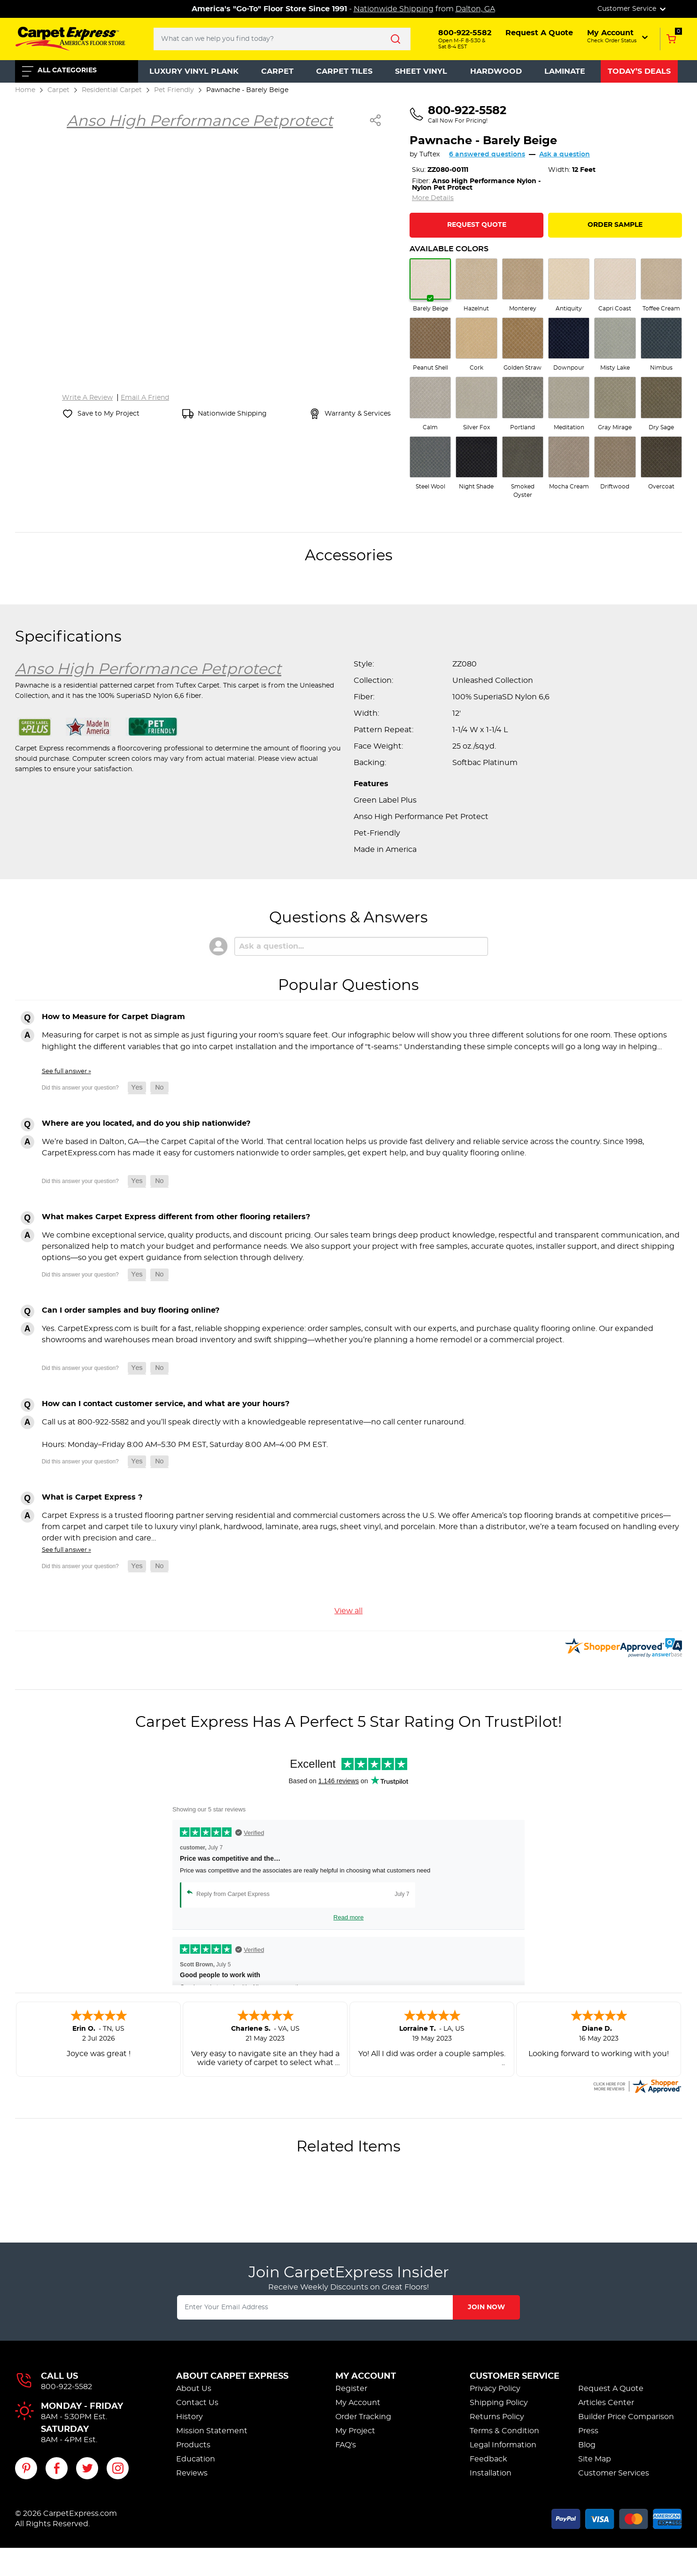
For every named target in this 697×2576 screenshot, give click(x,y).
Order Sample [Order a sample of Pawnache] (615, 225)
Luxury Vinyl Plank (194, 71)
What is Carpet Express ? (92, 1497)
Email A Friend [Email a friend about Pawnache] (145, 398)
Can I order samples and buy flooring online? (130, 1310)
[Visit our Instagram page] (118, 2468)
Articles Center (606, 2402)
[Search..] (282, 39)
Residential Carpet (112, 89)
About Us (193, 2388)
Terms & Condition (504, 2431)
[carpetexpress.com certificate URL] (637, 2085)
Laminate (564, 71)
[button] (618, 36)
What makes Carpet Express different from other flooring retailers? (176, 1217)
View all (348, 1611)
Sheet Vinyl (421, 71)
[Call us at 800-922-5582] (458, 115)
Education (195, 2459)
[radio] (430, 285)
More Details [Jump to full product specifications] (433, 198)
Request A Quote (610, 2388)
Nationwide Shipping (394, 9)
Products (193, 2445)
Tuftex (429, 154)
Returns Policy (497, 2417)
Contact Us (197, 2402)
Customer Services (613, 2473)
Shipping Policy (499, 2402)
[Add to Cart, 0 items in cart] (671, 39)
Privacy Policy (495, 2388)
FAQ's (345, 2445)
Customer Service (514, 2376)
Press (588, 2431)
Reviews (192, 2473)
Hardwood (496, 71)
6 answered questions (487, 154)
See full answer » (66, 1071)
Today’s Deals (639, 71)
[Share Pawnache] (375, 120)
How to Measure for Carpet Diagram (113, 1017)
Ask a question (564, 154)
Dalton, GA (475, 9)
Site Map (594, 2459)
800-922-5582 (66, 2386)
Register (351, 2388)
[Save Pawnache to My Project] (100, 413)
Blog (587, 2445)
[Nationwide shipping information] (224, 413)
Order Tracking (363, 2417)
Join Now (486, 2307)
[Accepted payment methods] (616, 2517)
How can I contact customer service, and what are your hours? (165, 1404)
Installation (490, 2473)
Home (25, 89)
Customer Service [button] (632, 9)
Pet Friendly (174, 89)
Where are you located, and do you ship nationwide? (146, 1123)
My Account (365, 2376)
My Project (355, 2431)
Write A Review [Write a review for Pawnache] (87, 398)
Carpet (277, 71)
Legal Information (503, 2445)
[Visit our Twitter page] (87, 2468)
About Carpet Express (232, 2376)
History (189, 2417)
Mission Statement (212, 2431)
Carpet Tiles (344, 71)
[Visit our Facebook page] (57, 2468)
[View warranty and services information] (350, 413)
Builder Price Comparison (626, 2417)
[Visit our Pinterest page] (26, 2468)
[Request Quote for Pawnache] (476, 225)
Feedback (488, 2459)
